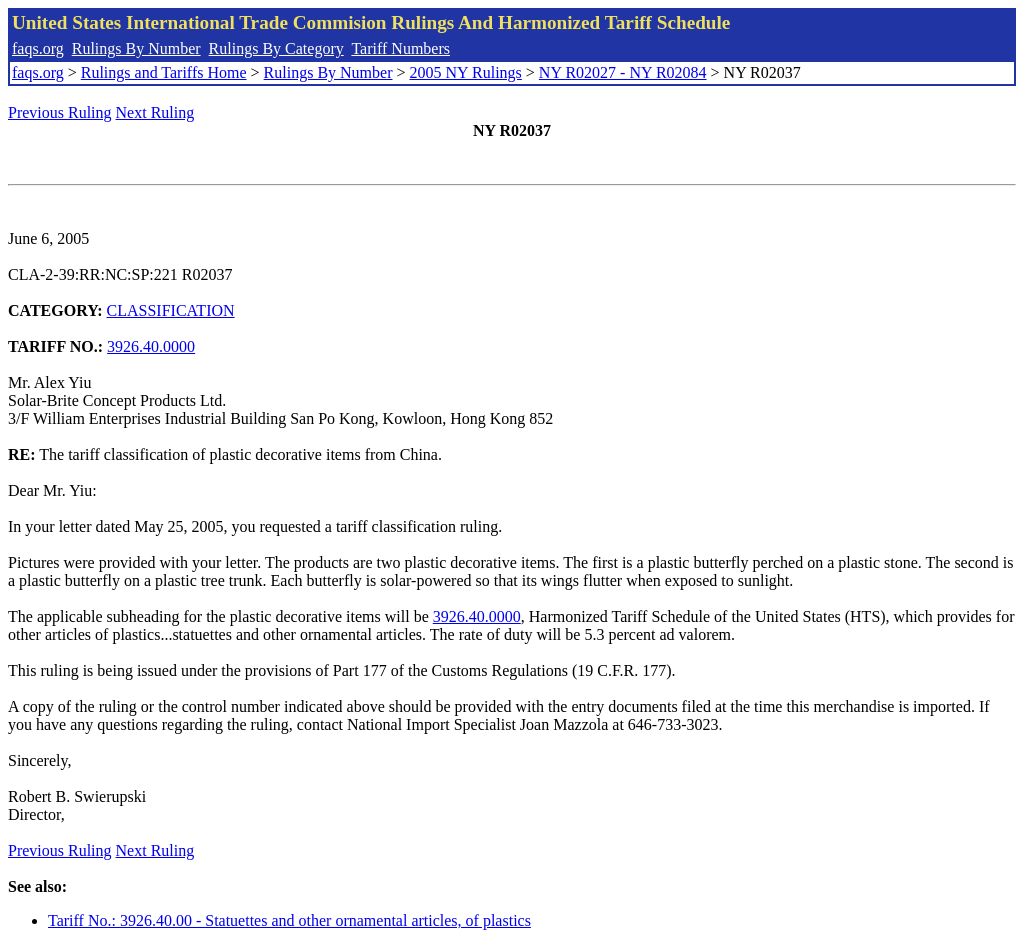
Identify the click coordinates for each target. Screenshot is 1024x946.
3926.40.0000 (151, 346)
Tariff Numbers (400, 48)
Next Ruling (155, 112)
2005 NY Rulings (466, 72)
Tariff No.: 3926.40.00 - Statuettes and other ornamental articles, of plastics (289, 920)
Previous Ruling (60, 112)
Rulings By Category (276, 48)
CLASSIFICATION (171, 310)
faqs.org (38, 48)
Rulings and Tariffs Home (164, 72)
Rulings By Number (136, 48)
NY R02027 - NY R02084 (623, 72)
